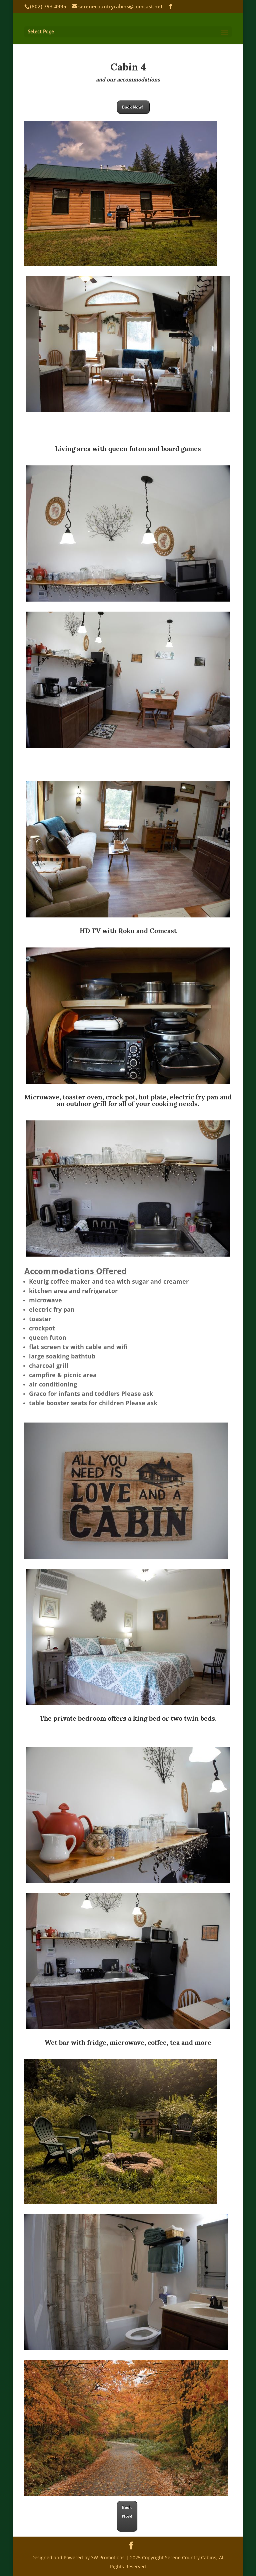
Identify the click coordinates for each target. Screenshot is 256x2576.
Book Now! (133, 107)
